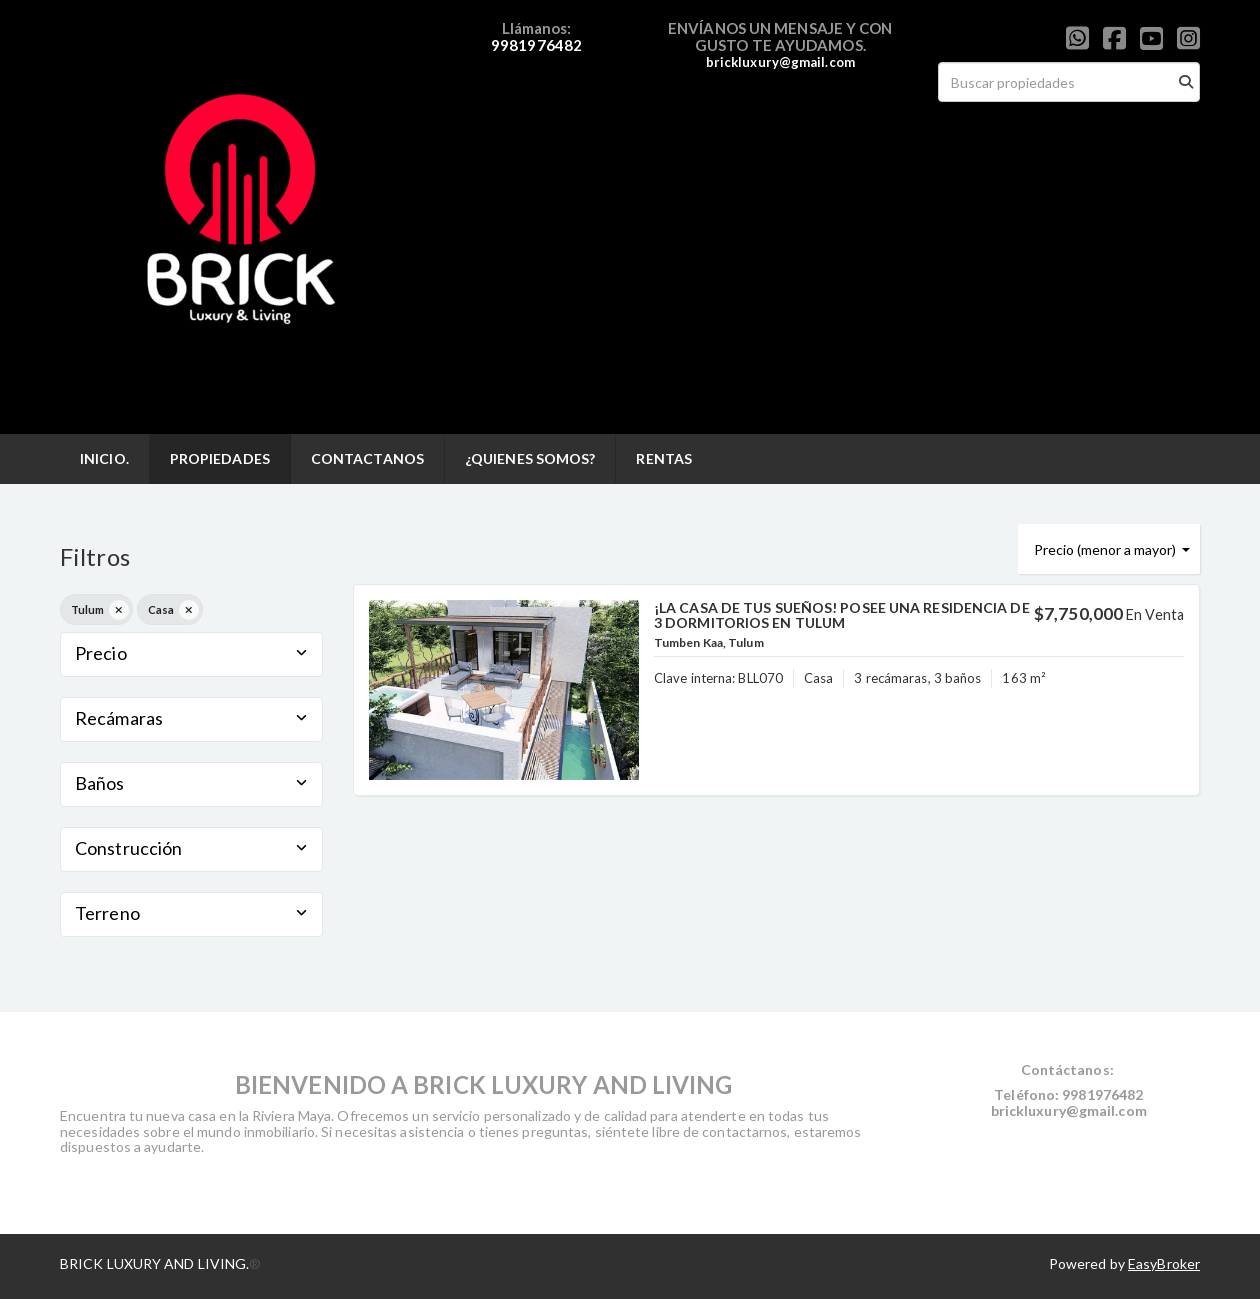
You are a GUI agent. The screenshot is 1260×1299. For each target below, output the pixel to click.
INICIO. (104, 458)
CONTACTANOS (367, 458)
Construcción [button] (191, 848)
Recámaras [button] (191, 718)
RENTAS (664, 458)
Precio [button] (191, 653)
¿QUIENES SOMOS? (530, 458)
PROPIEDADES (220, 458)
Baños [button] (191, 783)
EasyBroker (1164, 1263)
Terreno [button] (191, 913)
